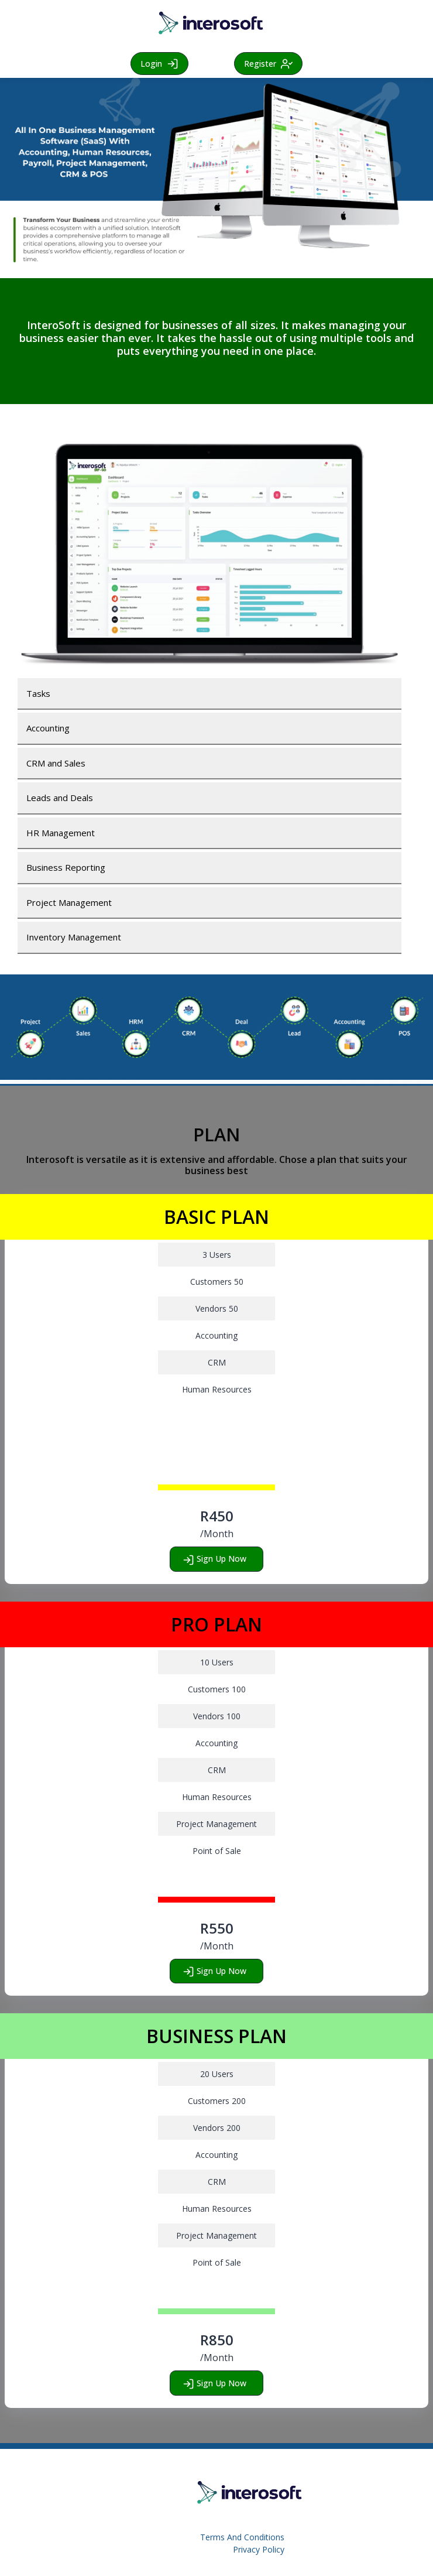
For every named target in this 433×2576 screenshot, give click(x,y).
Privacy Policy (258, 2549)
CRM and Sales (55, 763)
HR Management (60, 833)
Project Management (69, 902)
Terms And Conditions (242, 2537)
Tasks (38, 693)
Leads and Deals (59, 797)
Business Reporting (65, 867)
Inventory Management (73, 937)
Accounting (48, 728)
